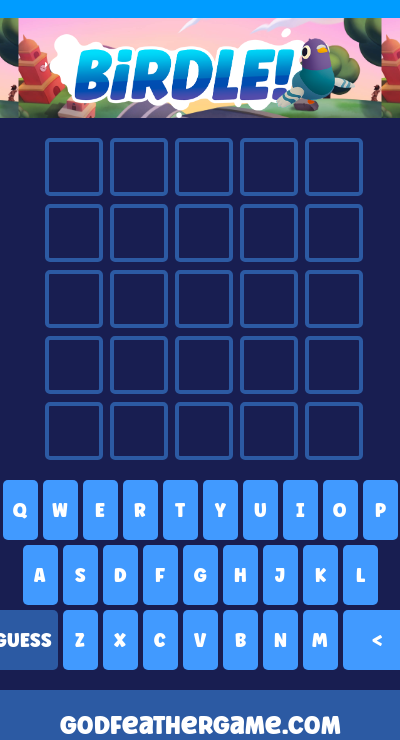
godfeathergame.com (200, 725)
